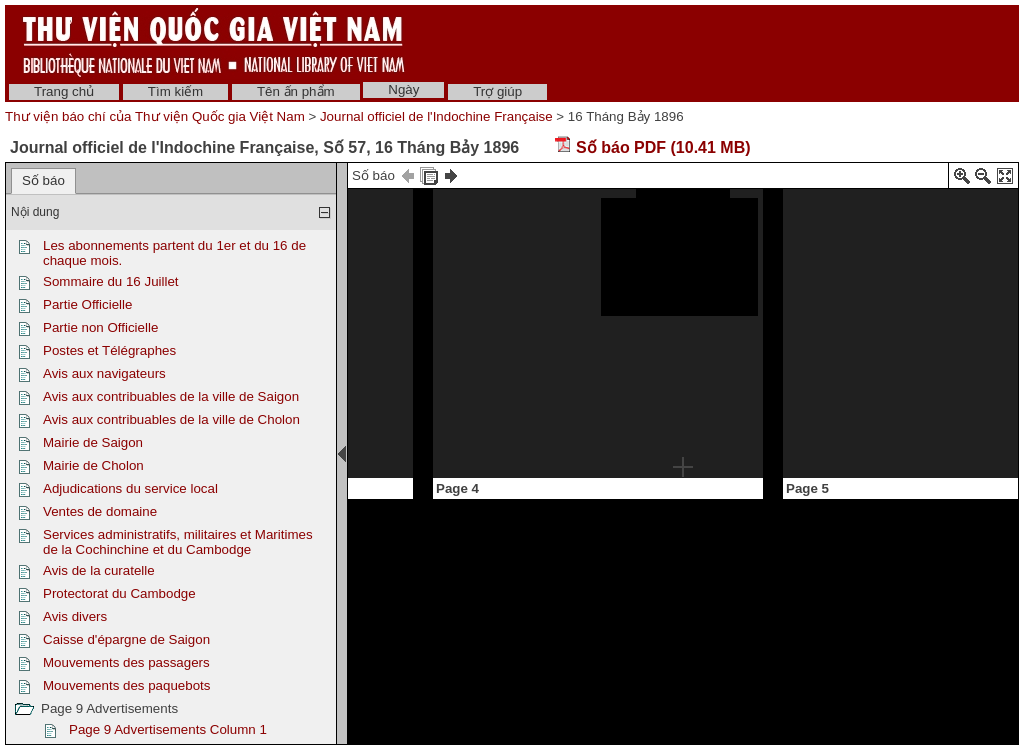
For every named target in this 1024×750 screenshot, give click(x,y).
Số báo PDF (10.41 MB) (652, 147)
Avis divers (75, 616)
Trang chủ (64, 91)
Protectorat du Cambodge (119, 593)
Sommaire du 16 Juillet (111, 281)
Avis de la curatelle (99, 570)
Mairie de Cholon (93, 465)
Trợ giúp (497, 91)
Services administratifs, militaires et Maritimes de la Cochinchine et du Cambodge (178, 542)
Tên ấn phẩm (296, 91)
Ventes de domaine (100, 511)
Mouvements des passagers (126, 662)
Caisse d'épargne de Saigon (126, 639)
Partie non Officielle (100, 327)
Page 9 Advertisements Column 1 (168, 729)
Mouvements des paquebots (126, 685)
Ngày (403, 89)
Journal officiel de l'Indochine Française (436, 116)
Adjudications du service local (130, 488)
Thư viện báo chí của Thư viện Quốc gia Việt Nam (155, 116)
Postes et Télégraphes (109, 350)
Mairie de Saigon (93, 442)
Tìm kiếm (175, 91)
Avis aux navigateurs (104, 373)
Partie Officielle (87, 304)
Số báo (43, 180)
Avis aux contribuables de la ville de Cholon (171, 419)
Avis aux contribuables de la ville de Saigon (171, 396)
